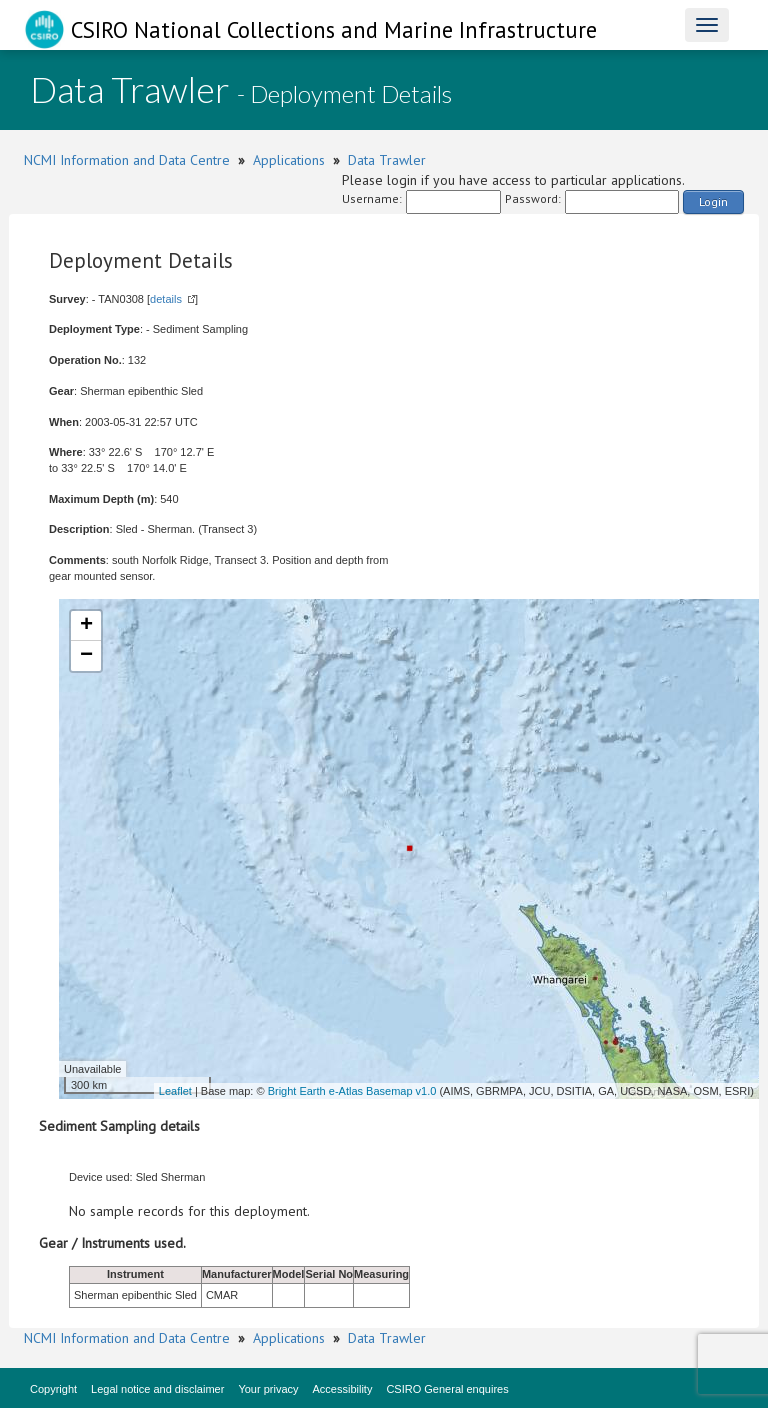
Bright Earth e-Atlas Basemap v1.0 (352, 1091)
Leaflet (175, 1091)
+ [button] (86, 626)
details (166, 299)
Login (713, 201)
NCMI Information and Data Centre (127, 160)
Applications (289, 160)
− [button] (86, 656)
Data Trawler (387, 160)
